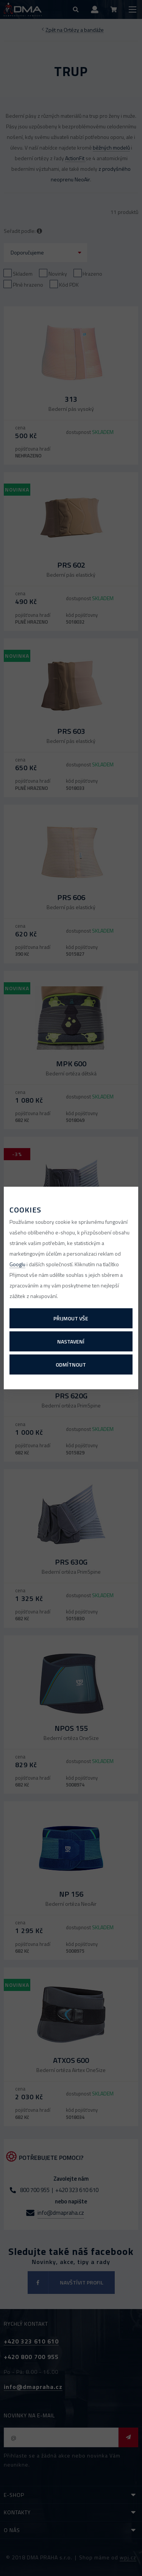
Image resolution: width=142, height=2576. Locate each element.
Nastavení (70, 1341)
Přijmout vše (70, 1318)
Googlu (17, 1264)
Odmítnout (71, 1364)
